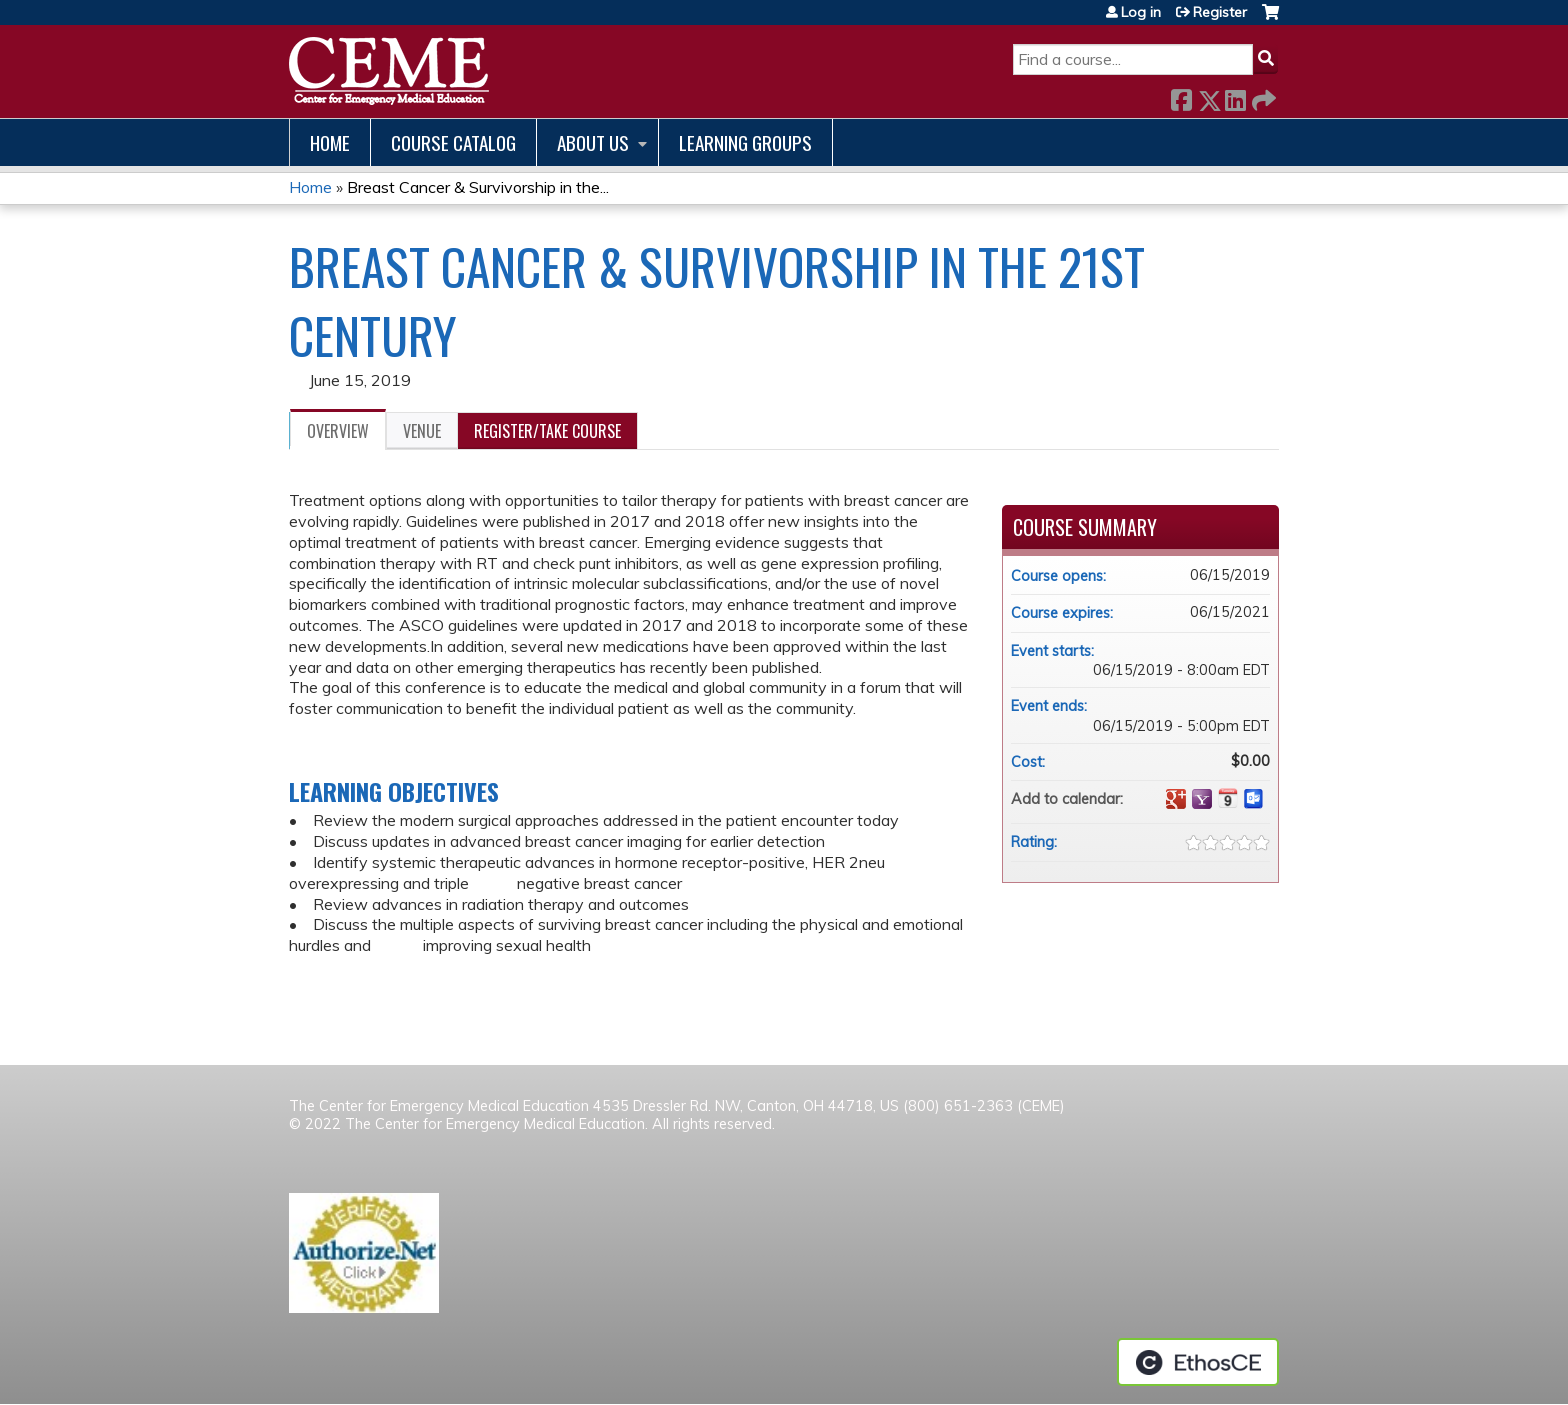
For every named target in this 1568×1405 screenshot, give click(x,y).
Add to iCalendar (1228, 798)
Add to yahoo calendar (1202, 799)
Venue (422, 431)
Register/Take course (547, 431)
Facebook (1181, 96)
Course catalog (453, 142)
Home (330, 142)
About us (593, 142)
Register (1220, 12)
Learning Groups (745, 142)
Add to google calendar (1176, 799)
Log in (1141, 12)
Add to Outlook (1254, 799)
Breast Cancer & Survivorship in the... (478, 187)
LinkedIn (1235, 96)
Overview (338, 431)
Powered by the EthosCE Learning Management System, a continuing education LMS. (1198, 1362)
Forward (1262, 96)
